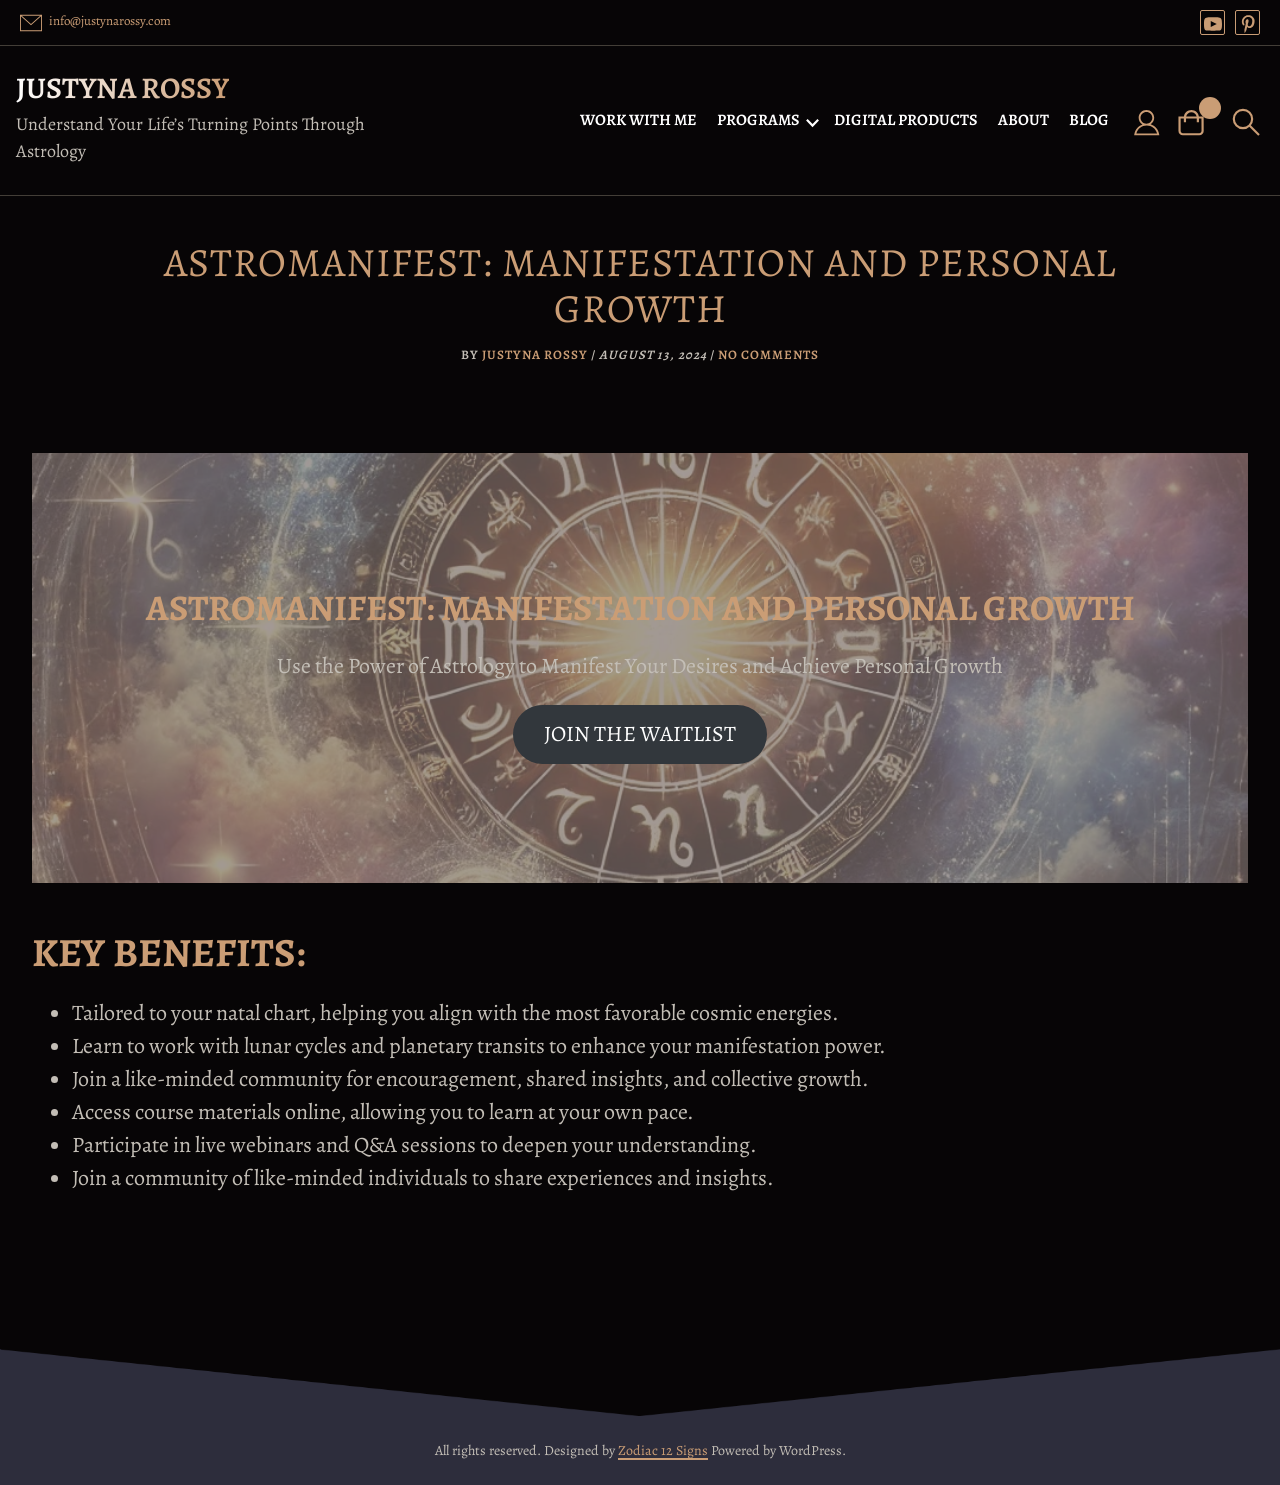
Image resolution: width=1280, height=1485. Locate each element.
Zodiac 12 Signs (663, 1450)
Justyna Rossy (122, 88)
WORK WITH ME (638, 120)
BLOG (1089, 120)
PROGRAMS (758, 120)
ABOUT (1023, 120)
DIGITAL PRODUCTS (906, 120)
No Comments (768, 354)
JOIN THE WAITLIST (640, 734)
